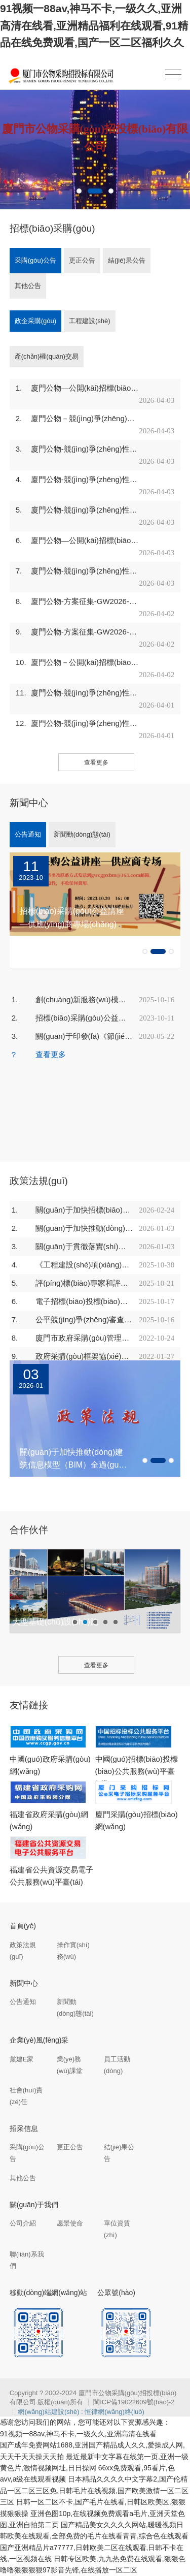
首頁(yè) (23, 1926)
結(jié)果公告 (126, 260)
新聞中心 (24, 1983)
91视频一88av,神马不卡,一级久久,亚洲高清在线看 (78, 2434)
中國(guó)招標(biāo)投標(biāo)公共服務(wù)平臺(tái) (136, 1771)
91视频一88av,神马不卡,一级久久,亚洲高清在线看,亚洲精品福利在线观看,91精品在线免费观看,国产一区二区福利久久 (94, 25)
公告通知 (28, 834)
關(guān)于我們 (34, 2205)
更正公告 (82, 260)
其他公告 (28, 286)
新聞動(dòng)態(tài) (82, 834)
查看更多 (96, 762)
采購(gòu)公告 (35, 260)
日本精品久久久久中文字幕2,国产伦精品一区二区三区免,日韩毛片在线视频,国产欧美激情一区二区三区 (94, 2490)
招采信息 (24, 2128)
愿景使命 (70, 2223)
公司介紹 (23, 2223)
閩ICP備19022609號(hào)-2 (133, 2402)
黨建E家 (22, 2059)
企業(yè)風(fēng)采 (39, 2040)
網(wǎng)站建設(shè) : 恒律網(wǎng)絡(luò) (81, 2411)
